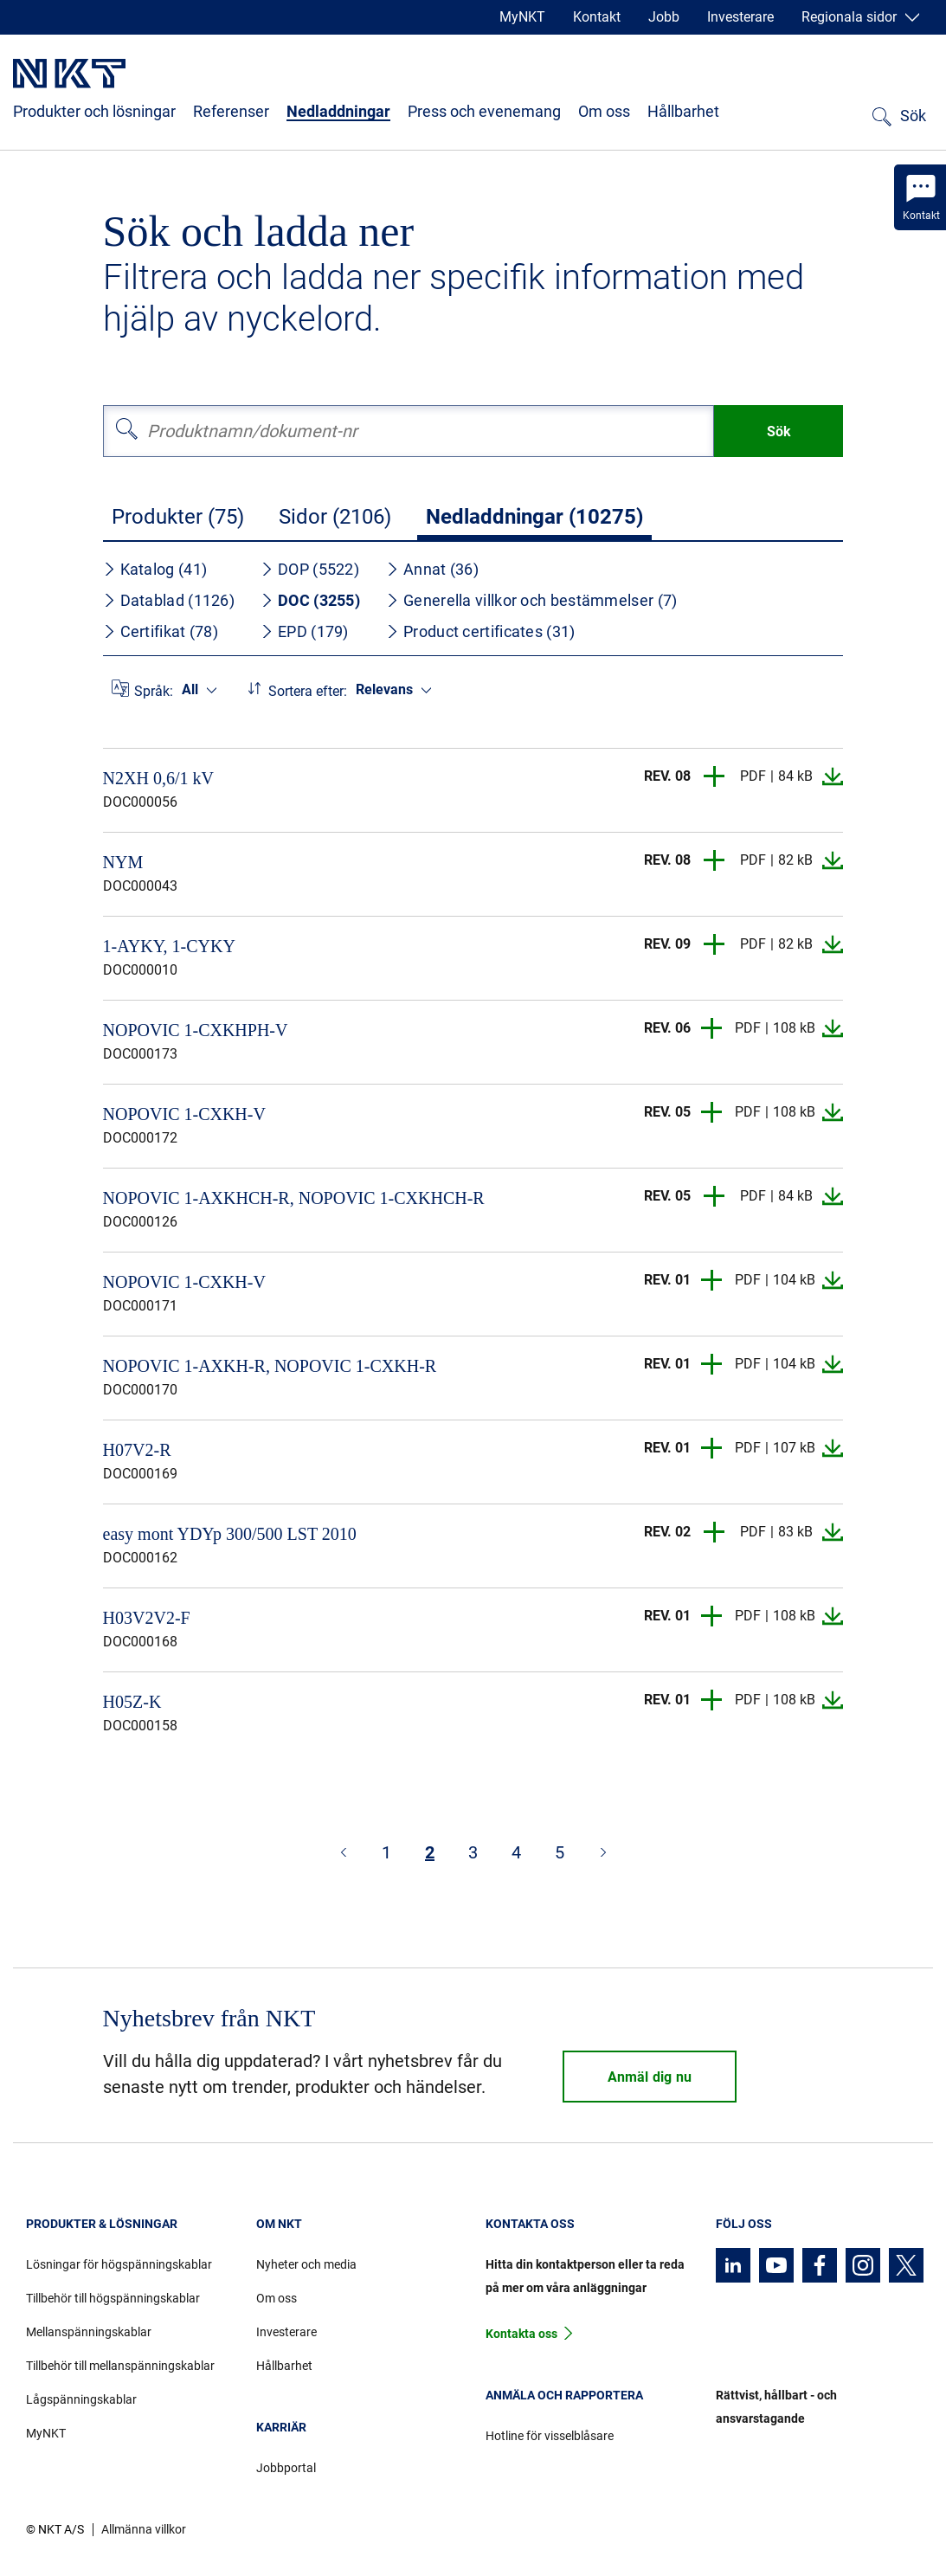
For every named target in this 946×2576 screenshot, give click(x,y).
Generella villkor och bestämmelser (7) (531, 600)
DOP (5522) (310, 569)
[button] (715, 776)
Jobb (663, 17)
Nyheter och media (306, 2264)
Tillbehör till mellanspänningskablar (120, 2366)
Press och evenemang (484, 111)
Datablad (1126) (169, 600)
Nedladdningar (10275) (534, 517)
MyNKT (522, 17)
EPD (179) (305, 631)
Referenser (231, 111)
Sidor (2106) (335, 517)
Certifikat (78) (161, 631)
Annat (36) (432, 569)
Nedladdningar (338, 111)
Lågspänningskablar (81, 2399)
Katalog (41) (155, 569)
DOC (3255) (310, 600)
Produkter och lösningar (94, 111)
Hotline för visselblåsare (550, 2436)
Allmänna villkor (143, 2529)
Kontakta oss (521, 2334)
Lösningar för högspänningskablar (119, 2264)
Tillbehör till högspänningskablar (113, 2298)
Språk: (153, 691)
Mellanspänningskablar (88, 2332)
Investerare (740, 17)
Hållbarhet (683, 111)
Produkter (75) (178, 517)
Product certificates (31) (481, 631)
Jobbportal (286, 2468)
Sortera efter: (307, 691)
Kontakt (597, 17)
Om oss (604, 111)
